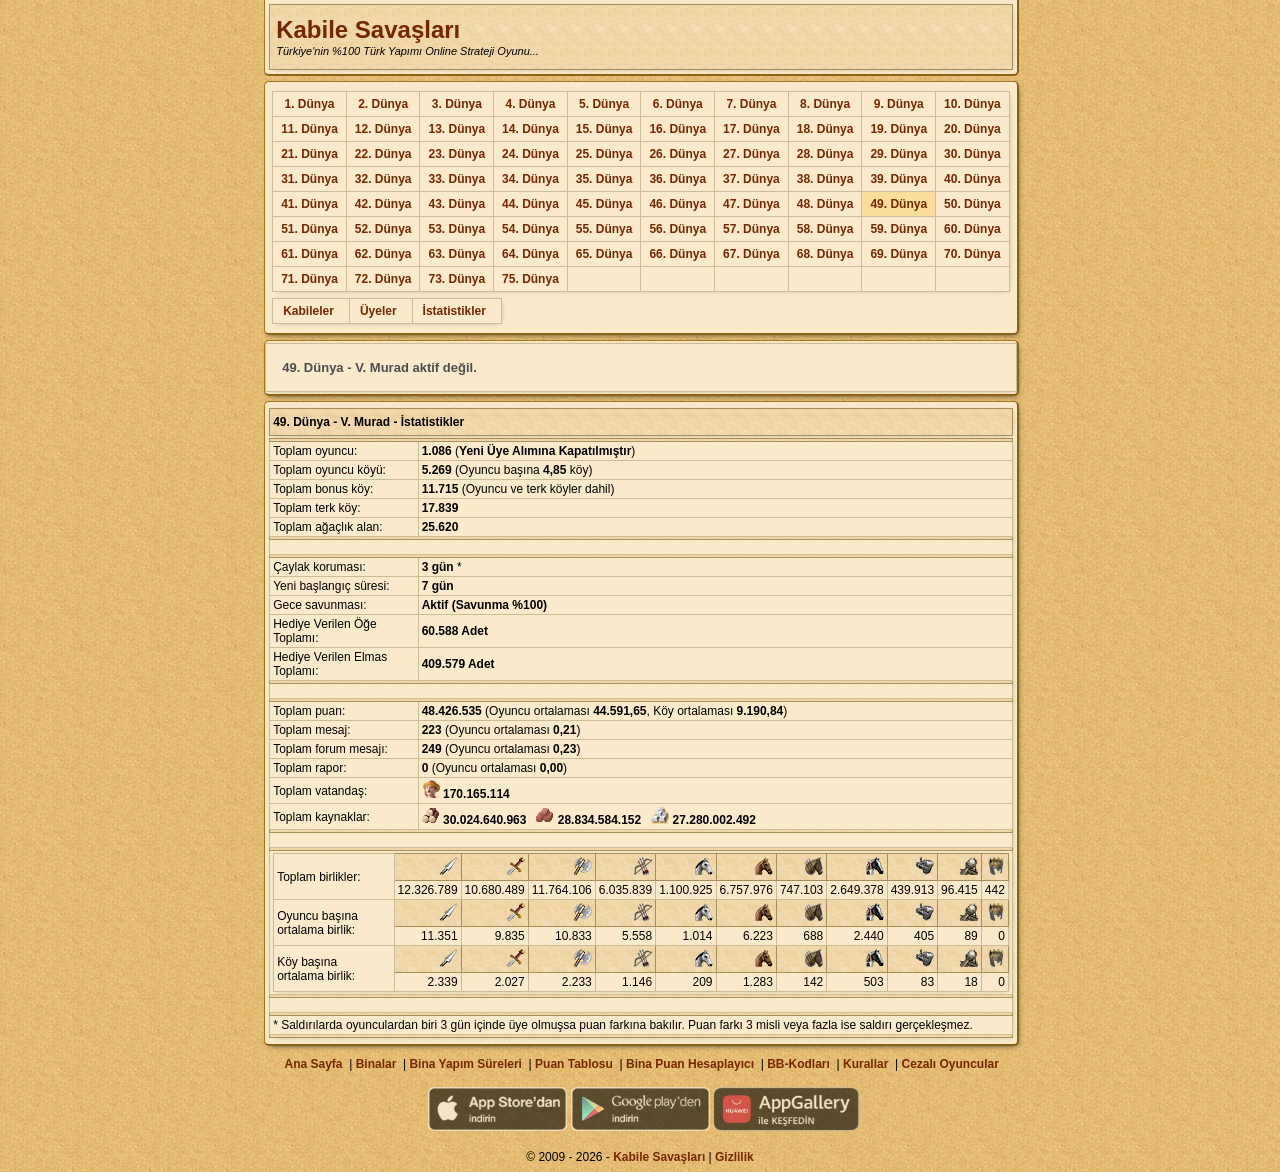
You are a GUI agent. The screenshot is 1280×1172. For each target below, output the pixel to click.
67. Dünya (751, 254)
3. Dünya (457, 104)
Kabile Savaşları (368, 29)
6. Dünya (678, 104)
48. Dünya (825, 204)
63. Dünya (456, 254)
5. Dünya (604, 104)
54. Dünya (530, 229)
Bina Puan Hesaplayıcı (690, 1064)
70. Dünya (972, 254)
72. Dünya (383, 279)
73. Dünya (456, 279)
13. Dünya (456, 129)
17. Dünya (751, 129)
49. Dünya (898, 204)
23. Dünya (456, 154)
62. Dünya (383, 254)
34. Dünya (530, 179)
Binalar (376, 1064)
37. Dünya (751, 179)
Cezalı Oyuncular (949, 1064)
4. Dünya (530, 104)
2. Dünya (383, 104)
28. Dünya (825, 154)
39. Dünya (898, 179)
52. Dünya (383, 229)
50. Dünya (972, 204)
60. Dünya (972, 229)
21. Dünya (309, 154)
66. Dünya (677, 254)
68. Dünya (825, 254)
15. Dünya (604, 129)
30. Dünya (972, 154)
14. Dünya (530, 129)
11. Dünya (309, 129)
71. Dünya (309, 279)
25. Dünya (604, 154)
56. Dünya (677, 229)
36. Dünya (677, 179)
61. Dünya (309, 254)
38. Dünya (825, 179)
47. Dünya (751, 204)
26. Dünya (677, 154)
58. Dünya (825, 229)
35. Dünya (604, 179)
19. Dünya (898, 129)
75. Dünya (530, 279)
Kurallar (865, 1064)
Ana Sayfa (313, 1064)
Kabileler (308, 311)
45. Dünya (604, 204)
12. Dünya (383, 129)
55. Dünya (604, 229)
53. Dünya (456, 229)
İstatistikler (454, 311)
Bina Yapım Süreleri (465, 1064)
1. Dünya (309, 104)
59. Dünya (898, 229)
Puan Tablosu (574, 1064)
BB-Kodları (798, 1064)
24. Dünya (530, 154)
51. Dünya (309, 229)
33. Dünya (456, 179)
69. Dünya (898, 254)
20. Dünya (972, 129)
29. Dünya (898, 154)
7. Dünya (751, 104)
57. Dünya (751, 229)
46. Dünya (677, 204)
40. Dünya (972, 179)
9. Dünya (899, 104)
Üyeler (378, 311)
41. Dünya (309, 204)
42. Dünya (383, 204)
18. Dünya (825, 129)
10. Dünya (972, 104)
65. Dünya (604, 254)
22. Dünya (383, 154)
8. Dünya (825, 104)
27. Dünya (751, 154)
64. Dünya (530, 254)
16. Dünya (677, 129)
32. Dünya (383, 179)
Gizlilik (734, 1157)
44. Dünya (530, 204)
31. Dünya (309, 179)
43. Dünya (456, 204)
